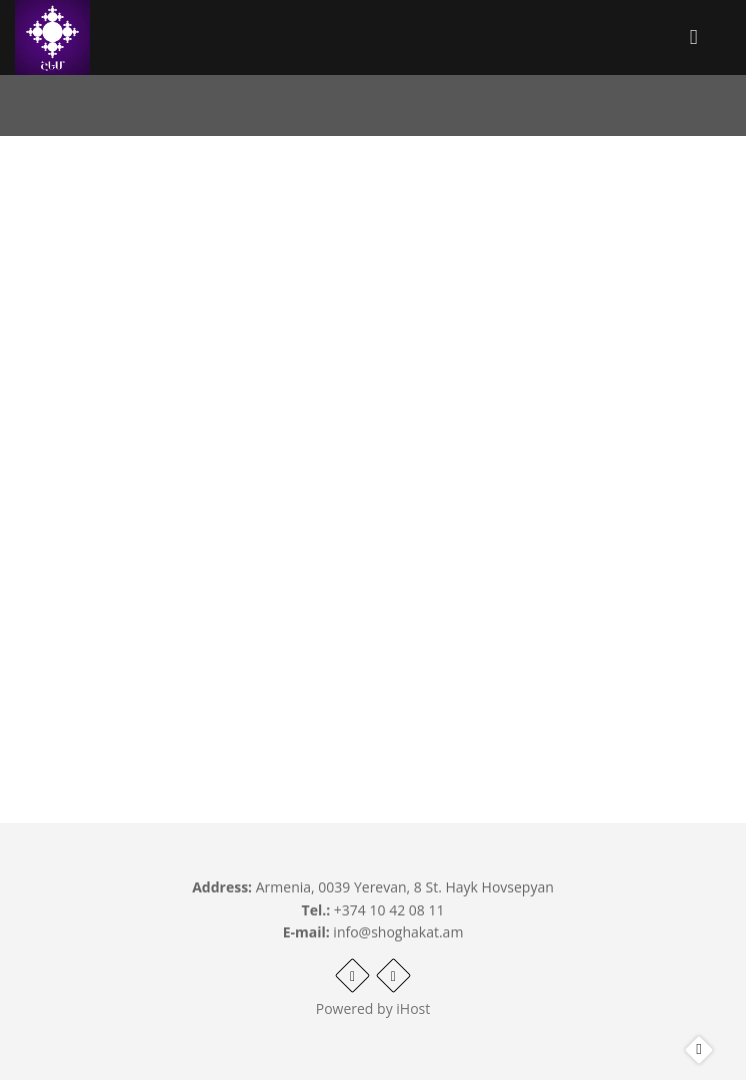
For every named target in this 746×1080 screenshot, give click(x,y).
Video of (373, 427)
